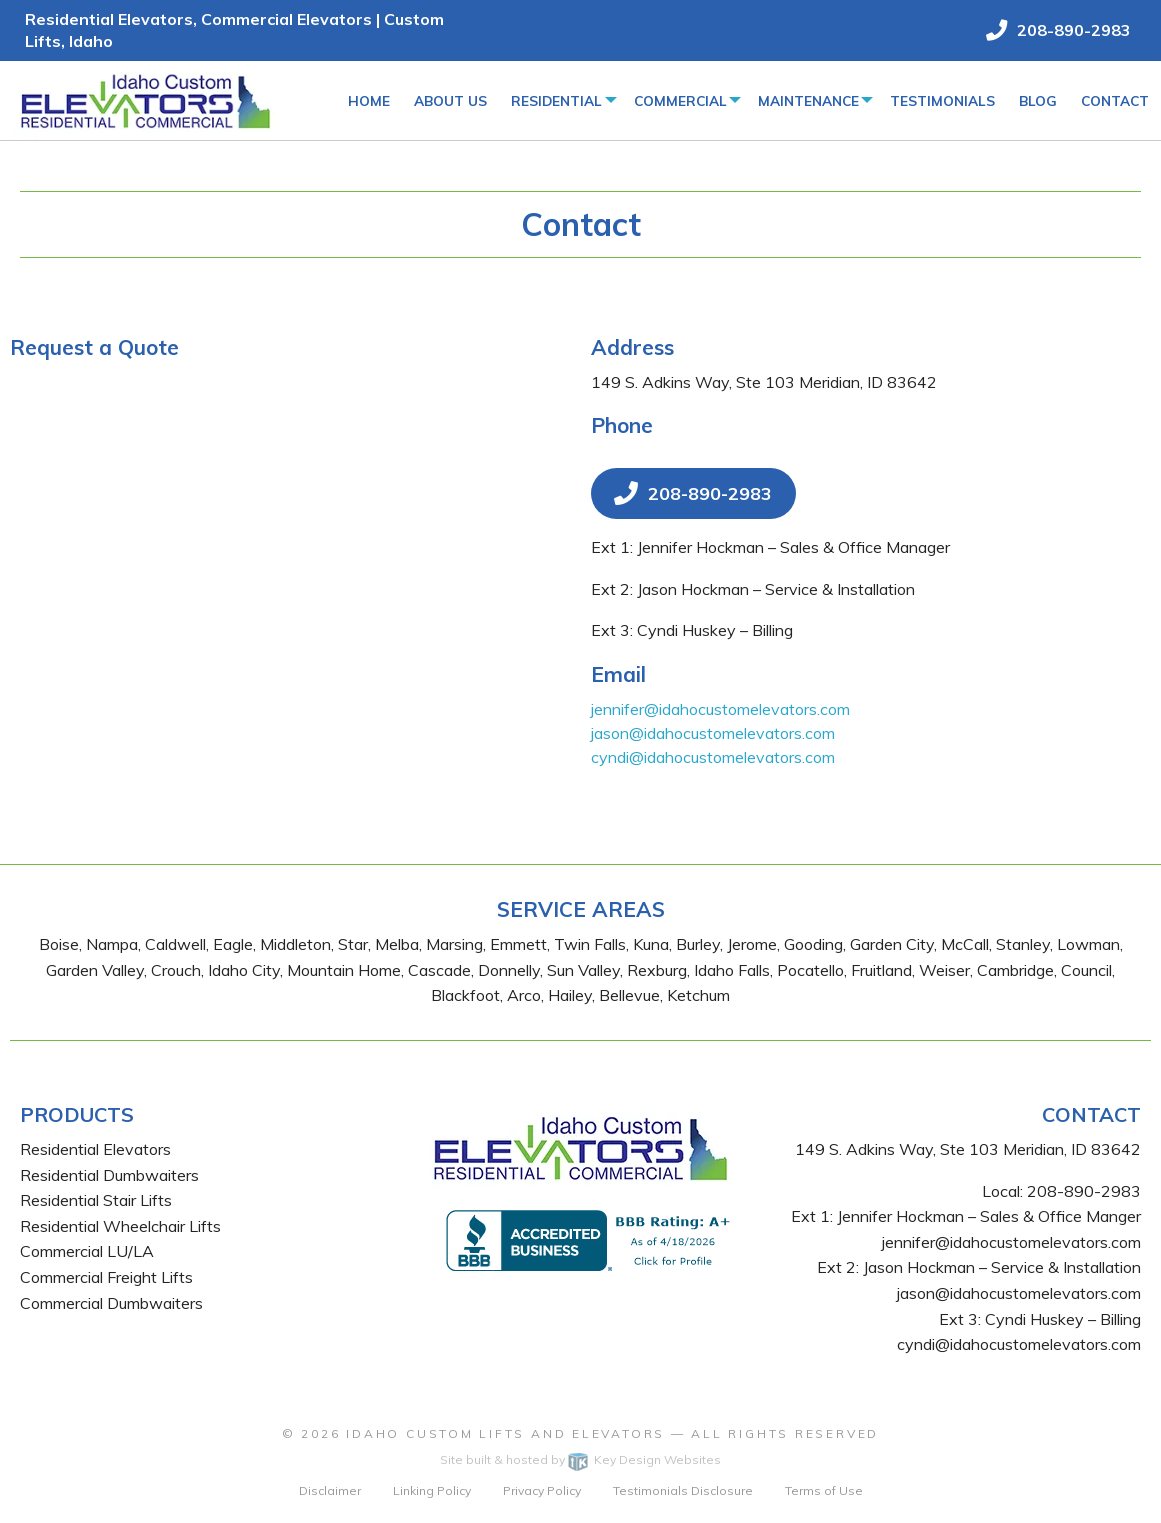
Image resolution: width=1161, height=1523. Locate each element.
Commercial (680, 100)
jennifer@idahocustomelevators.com (720, 709)
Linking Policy (432, 1490)
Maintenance (808, 100)
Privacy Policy (542, 1490)
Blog (1038, 100)
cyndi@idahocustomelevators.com (713, 757)
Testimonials (942, 100)
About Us (450, 100)
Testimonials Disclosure (683, 1490)
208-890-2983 (1084, 1191)
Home (369, 100)
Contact (1115, 100)
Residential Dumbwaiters (109, 1175)
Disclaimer (330, 1490)
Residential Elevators (95, 1149)
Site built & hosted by (580, 1459)
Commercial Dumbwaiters (111, 1303)
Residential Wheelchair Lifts (120, 1226)
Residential (556, 100)
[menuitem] (369, 100)
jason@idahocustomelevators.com (713, 733)
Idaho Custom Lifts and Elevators (505, 1433)
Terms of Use (824, 1490)
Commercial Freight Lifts (106, 1277)
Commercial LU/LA (87, 1251)
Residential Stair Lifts (96, 1200)
